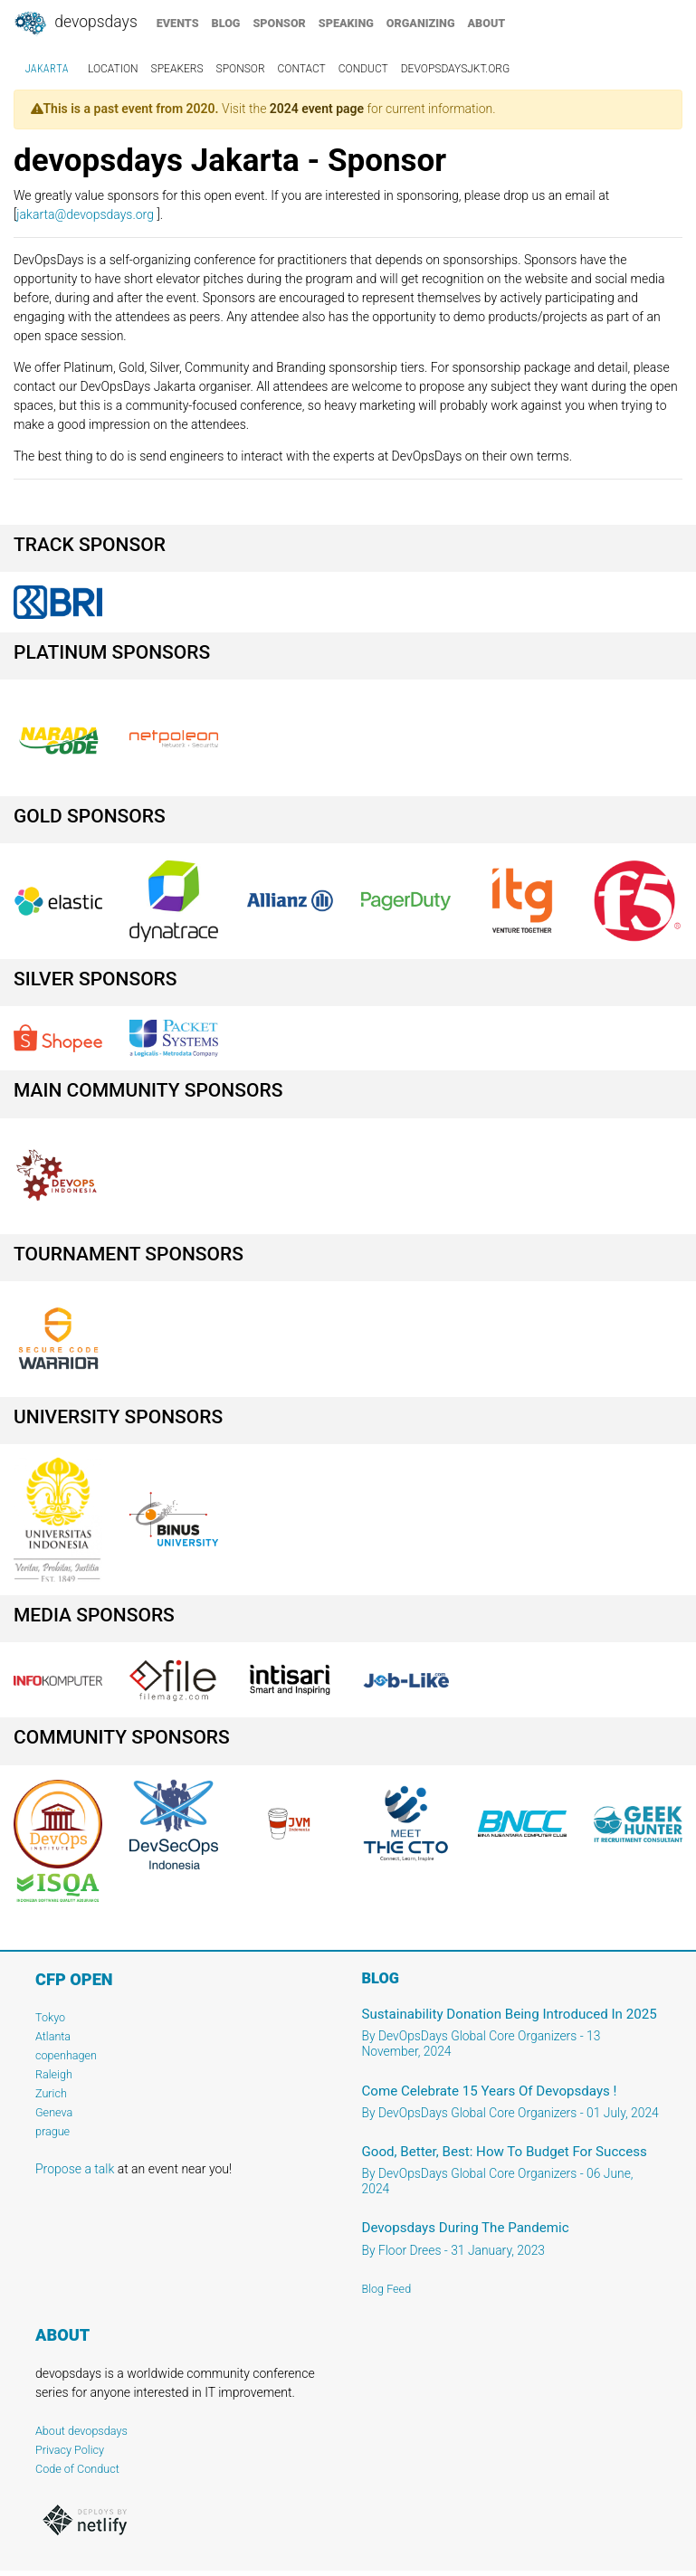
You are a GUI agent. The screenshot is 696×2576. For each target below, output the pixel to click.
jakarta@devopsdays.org (85, 214)
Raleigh (53, 2074)
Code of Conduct (77, 2469)
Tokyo (50, 2017)
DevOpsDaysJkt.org (455, 68)
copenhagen (66, 2055)
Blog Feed (387, 2289)
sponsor (279, 23)
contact (302, 68)
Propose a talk (74, 2169)
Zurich (51, 2093)
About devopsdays (81, 2431)
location (113, 68)
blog (226, 23)
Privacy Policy (69, 2450)
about (487, 23)
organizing (420, 23)
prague (52, 2131)
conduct (363, 68)
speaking (346, 23)
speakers (177, 68)
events (178, 23)
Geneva (53, 2112)
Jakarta (47, 68)
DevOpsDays (75, 23)
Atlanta (53, 2036)
